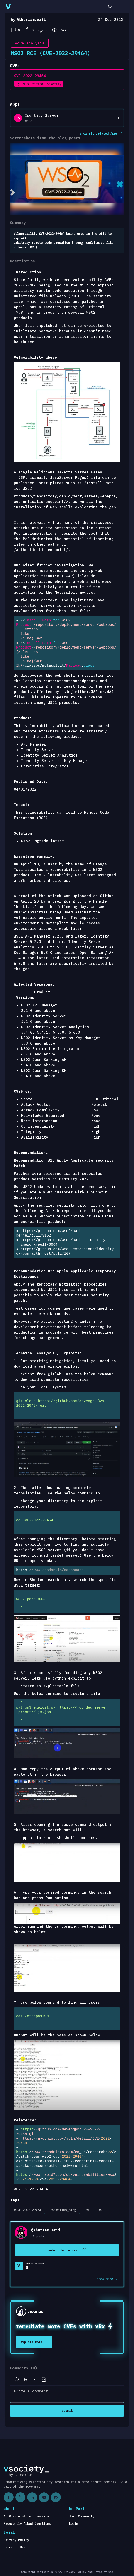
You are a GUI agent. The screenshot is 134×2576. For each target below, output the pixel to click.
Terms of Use (14, 2547)
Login (73, 2524)
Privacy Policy (16, 2540)
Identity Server (42, 115)
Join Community (81, 2516)
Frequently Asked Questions (27, 2524)
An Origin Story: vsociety (26, 2516)
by (28, 19)
